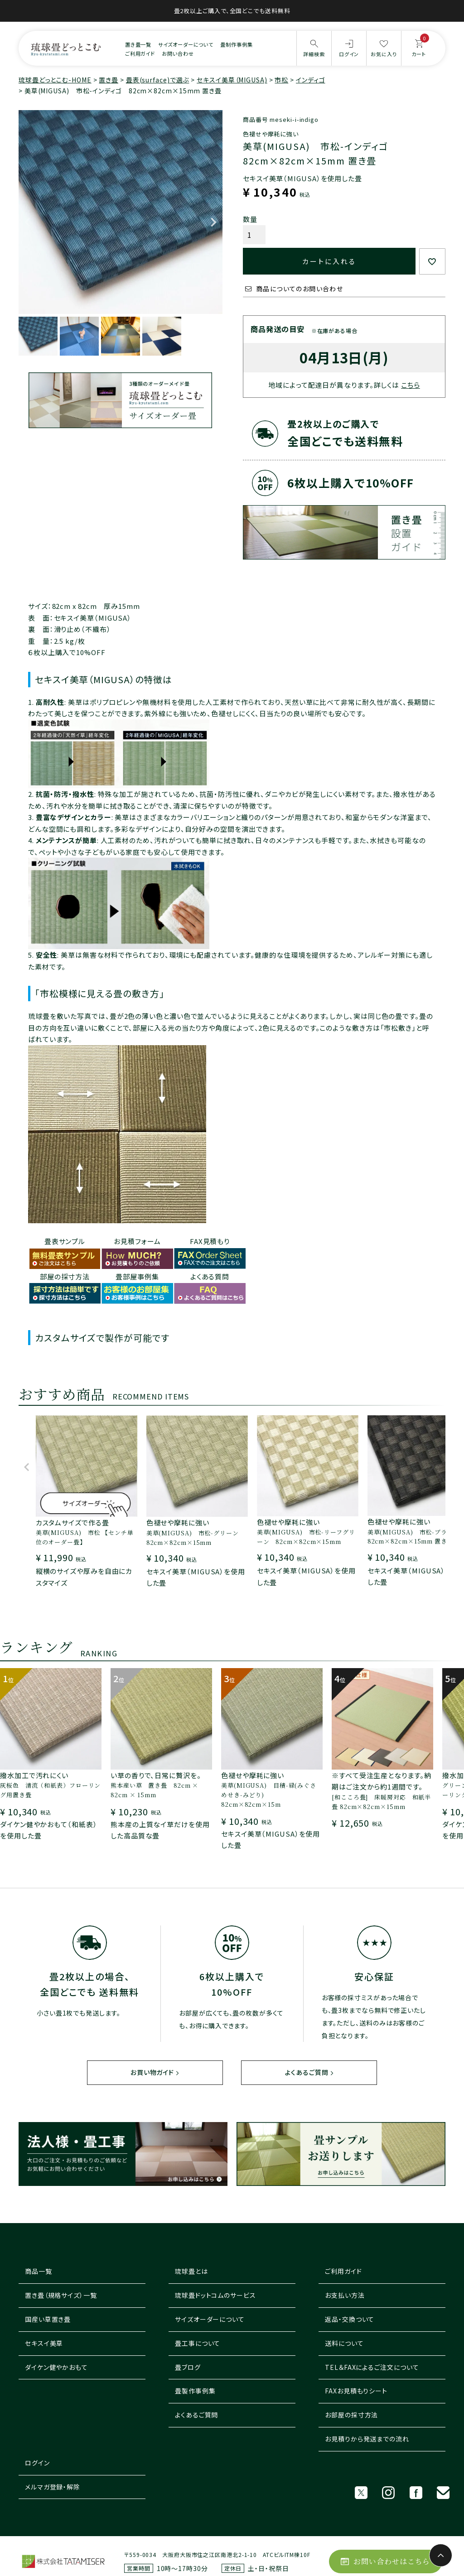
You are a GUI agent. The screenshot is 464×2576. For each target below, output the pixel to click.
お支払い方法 (344, 2295)
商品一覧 (38, 2271)
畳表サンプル (64, 1241)
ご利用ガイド (140, 53)
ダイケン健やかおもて (56, 2367)
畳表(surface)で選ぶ (157, 79)
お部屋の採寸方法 (351, 2415)
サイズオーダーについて (185, 44)
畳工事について (197, 2343)
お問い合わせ (177, 53)
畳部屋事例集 (137, 1276)
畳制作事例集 (236, 44)
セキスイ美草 (44, 2343)
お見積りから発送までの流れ (367, 2439)
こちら (410, 385)
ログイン (37, 2463)
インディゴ (310, 79)
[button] (27, 1471)
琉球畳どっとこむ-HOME (55, 79)
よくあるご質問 (306, 2072)
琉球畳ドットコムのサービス (215, 2295)
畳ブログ (188, 2367)
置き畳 (108, 79)
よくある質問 (209, 1276)
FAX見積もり (210, 1241)
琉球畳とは (191, 2271)
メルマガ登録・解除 (52, 2486)
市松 (281, 79)
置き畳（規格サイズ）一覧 (61, 2295)
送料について (344, 2343)
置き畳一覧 (138, 44)
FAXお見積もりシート (356, 2391)
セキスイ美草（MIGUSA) (232, 79)
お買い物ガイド (152, 2072)
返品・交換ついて (349, 2319)
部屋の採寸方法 (65, 1276)
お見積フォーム (137, 1241)
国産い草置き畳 (48, 2319)
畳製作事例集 (195, 2391)
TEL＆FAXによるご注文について (372, 2367)
